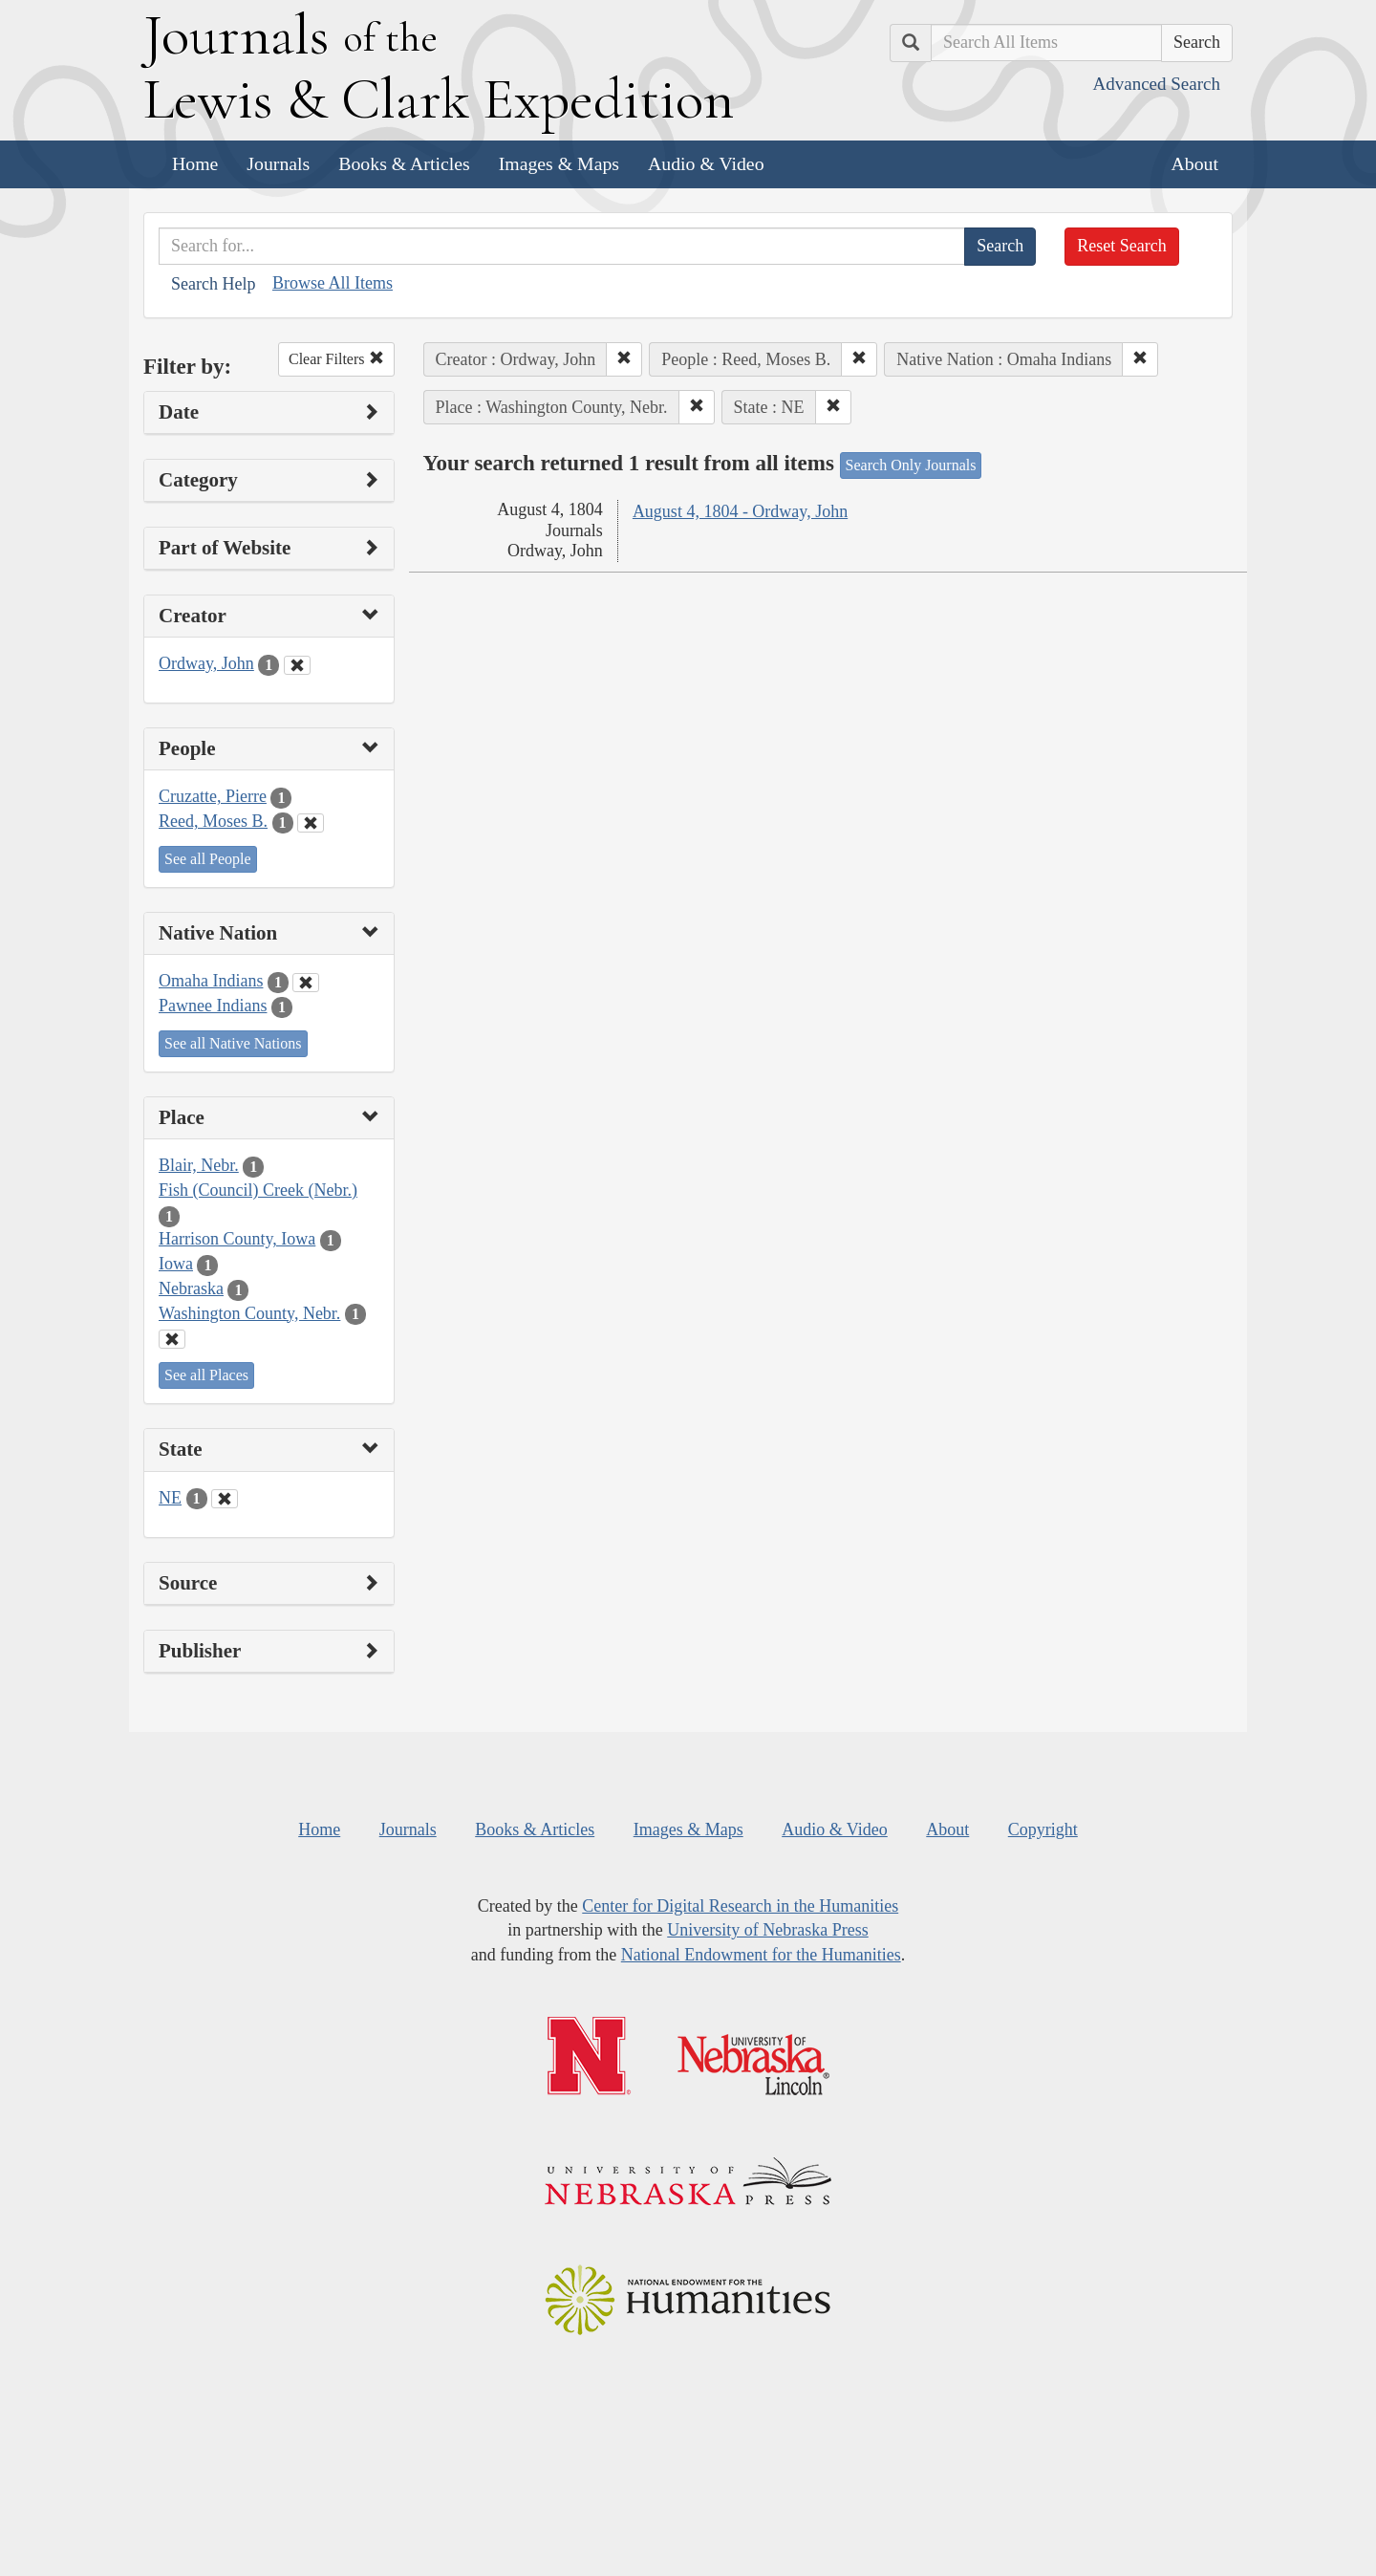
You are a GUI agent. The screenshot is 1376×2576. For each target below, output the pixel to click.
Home (195, 163)
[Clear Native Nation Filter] (305, 982)
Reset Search (1121, 245)
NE (170, 1497)
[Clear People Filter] (310, 823)
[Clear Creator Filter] (297, 665)
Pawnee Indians (213, 1005)
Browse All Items (332, 282)
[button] (624, 359)
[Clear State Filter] (224, 1498)
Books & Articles (403, 163)
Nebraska (191, 1288)
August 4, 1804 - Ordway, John (740, 511)
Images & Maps (559, 163)
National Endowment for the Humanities (761, 1954)
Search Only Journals (911, 465)
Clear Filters (336, 359)
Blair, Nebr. (199, 1165)
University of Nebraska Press (767, 1929)
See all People (207, 859)
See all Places (206, 1375)
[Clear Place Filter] (172, 1339)
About (1195, 163)
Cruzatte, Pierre (213, 796)
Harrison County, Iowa (237, 1238)
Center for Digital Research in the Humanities (740, 1906)
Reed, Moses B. (213, 821)
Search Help (213, 283)
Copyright (1043, 1829)
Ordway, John (206, 663)
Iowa (176, 1263)
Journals (278, 163)
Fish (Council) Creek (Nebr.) (258, 1190)
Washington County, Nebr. (249, 1313)
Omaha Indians (211, 980)
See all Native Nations (233, 1043)
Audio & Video (706, 163)
